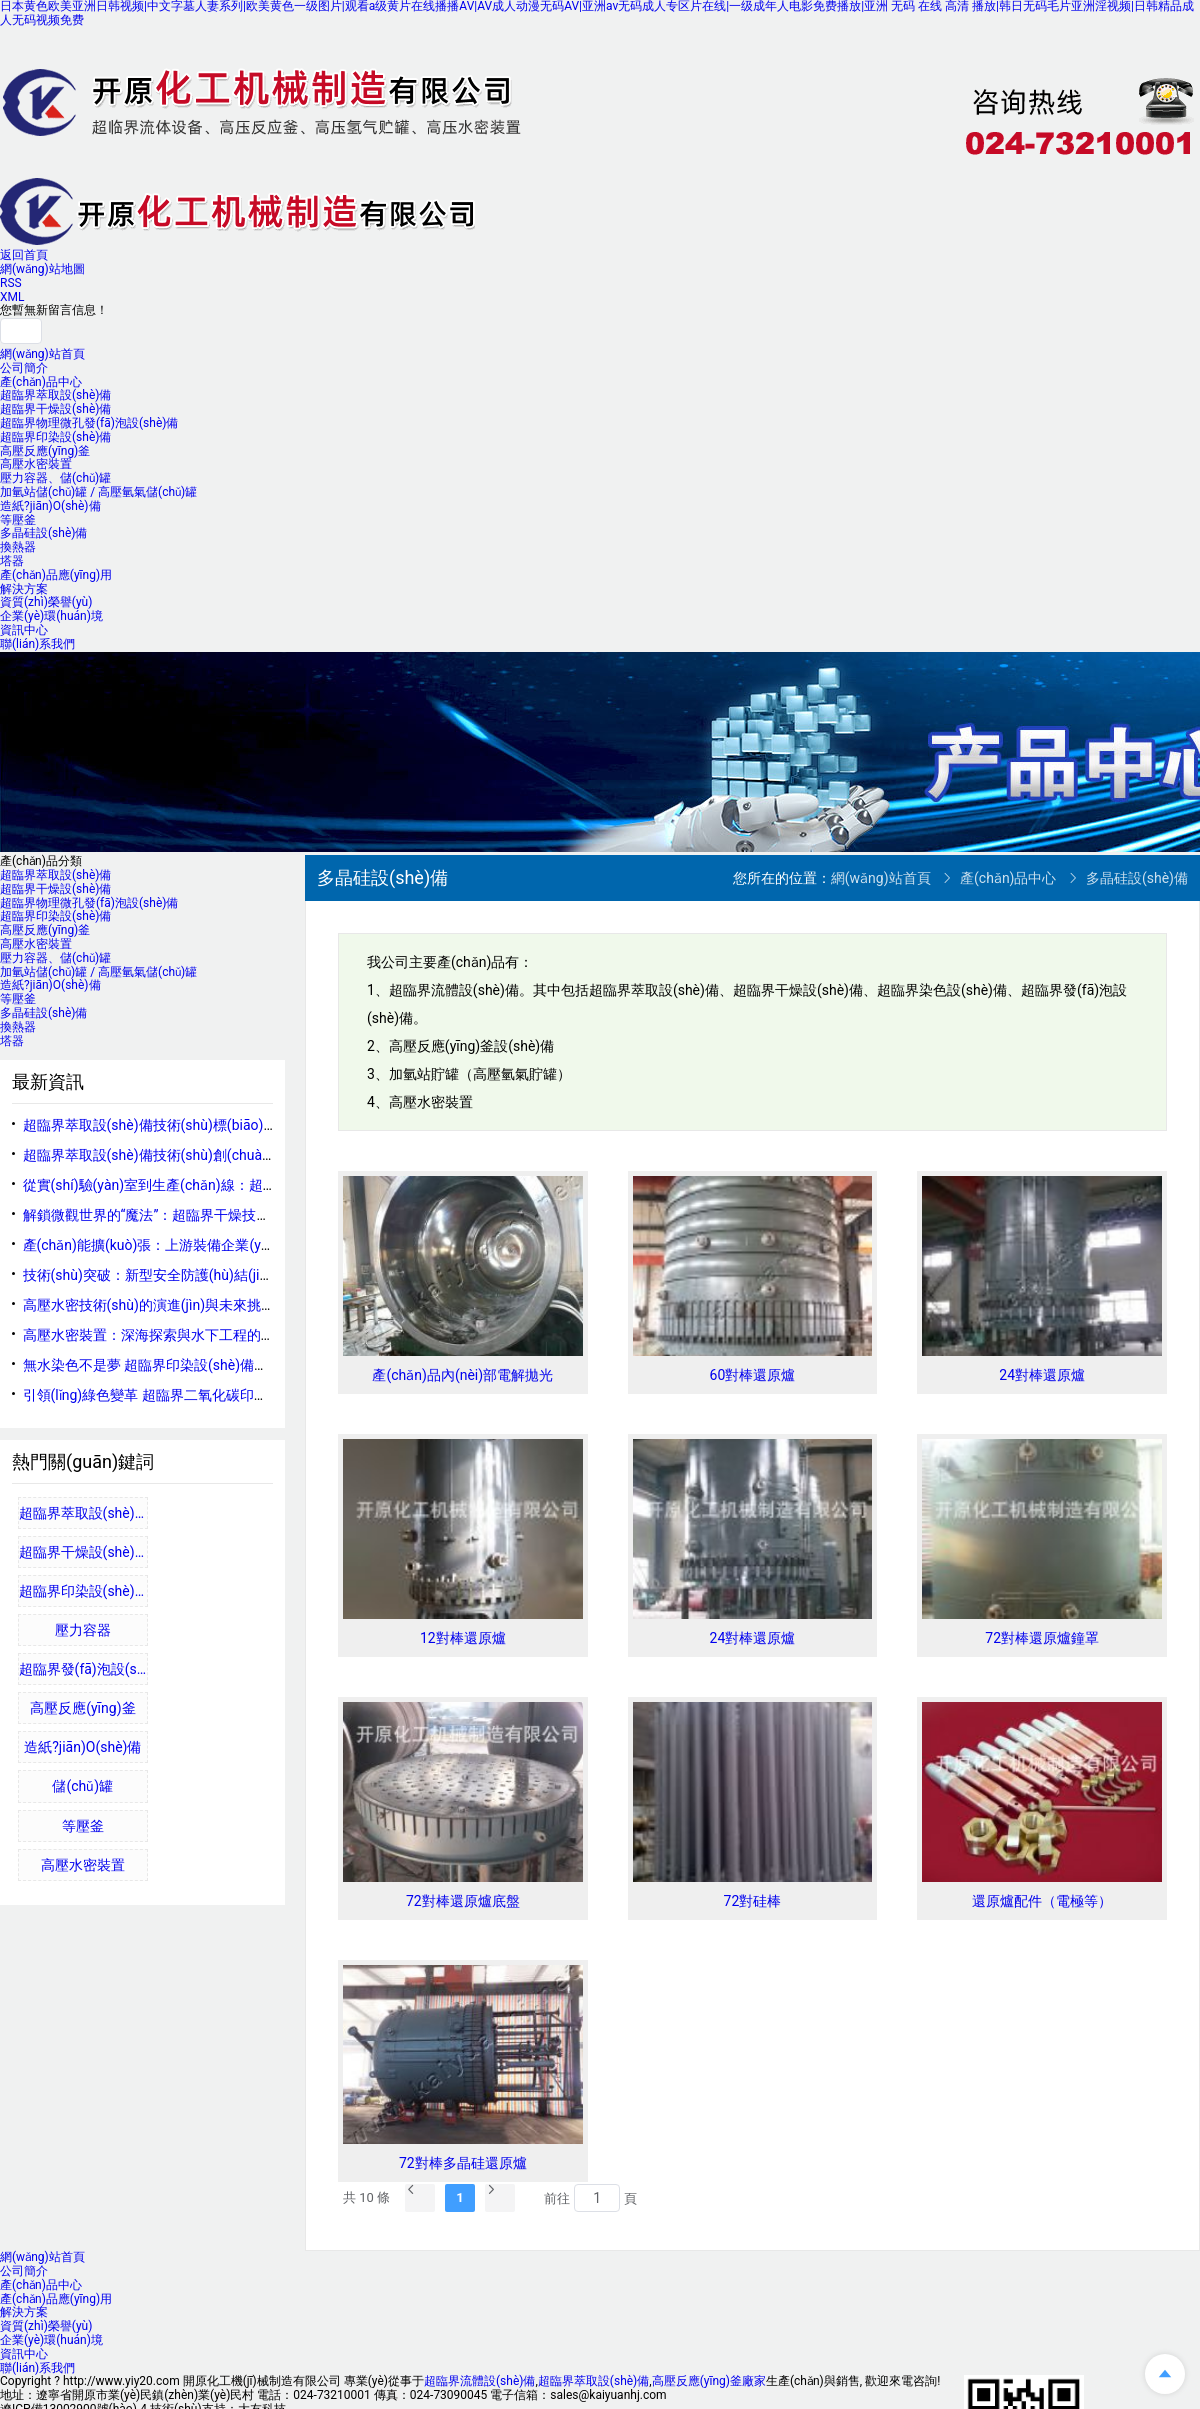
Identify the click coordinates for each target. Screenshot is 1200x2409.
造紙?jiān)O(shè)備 (50, 506)
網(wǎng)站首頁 (42, 354)
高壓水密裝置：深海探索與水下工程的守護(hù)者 (175, 1335)
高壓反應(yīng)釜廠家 (709, 2381)
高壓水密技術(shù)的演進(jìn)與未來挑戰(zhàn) (169, 1305)
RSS (11, 283)
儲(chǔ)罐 (82, 1786)
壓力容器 (83, 1630)
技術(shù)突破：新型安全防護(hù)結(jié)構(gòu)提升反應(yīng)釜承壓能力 (252, 1275)
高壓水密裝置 (36, 464)
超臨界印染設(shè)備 (55, 437)
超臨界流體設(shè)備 (479, 2381)
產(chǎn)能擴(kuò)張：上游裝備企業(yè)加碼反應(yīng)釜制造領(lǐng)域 (245, 1245)
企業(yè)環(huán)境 (51, 616)
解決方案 (24, 589)
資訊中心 (24, 630)
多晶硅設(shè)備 (43, 533)
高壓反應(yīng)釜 (45, 451)
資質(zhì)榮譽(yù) (46, 602)
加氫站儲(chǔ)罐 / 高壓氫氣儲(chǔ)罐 (98, 492)
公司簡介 (24, 368)
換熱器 (18, 547)
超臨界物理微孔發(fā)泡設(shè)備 (89, 423)
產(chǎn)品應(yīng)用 (56, 575)
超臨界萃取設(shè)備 (55, 395)
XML (12, 297)
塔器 (12, 561)
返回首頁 (24, 255)
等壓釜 (18, 520)
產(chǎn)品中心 (41, 382)
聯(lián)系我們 (37, 644)
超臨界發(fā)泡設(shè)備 (84, 1669)
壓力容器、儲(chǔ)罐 (55, 478)
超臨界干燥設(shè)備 (55, 409)
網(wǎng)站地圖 (42, 269)
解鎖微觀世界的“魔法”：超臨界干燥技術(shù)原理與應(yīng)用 (216, 1215)
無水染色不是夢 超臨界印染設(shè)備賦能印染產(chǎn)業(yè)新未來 (234, 1365)
